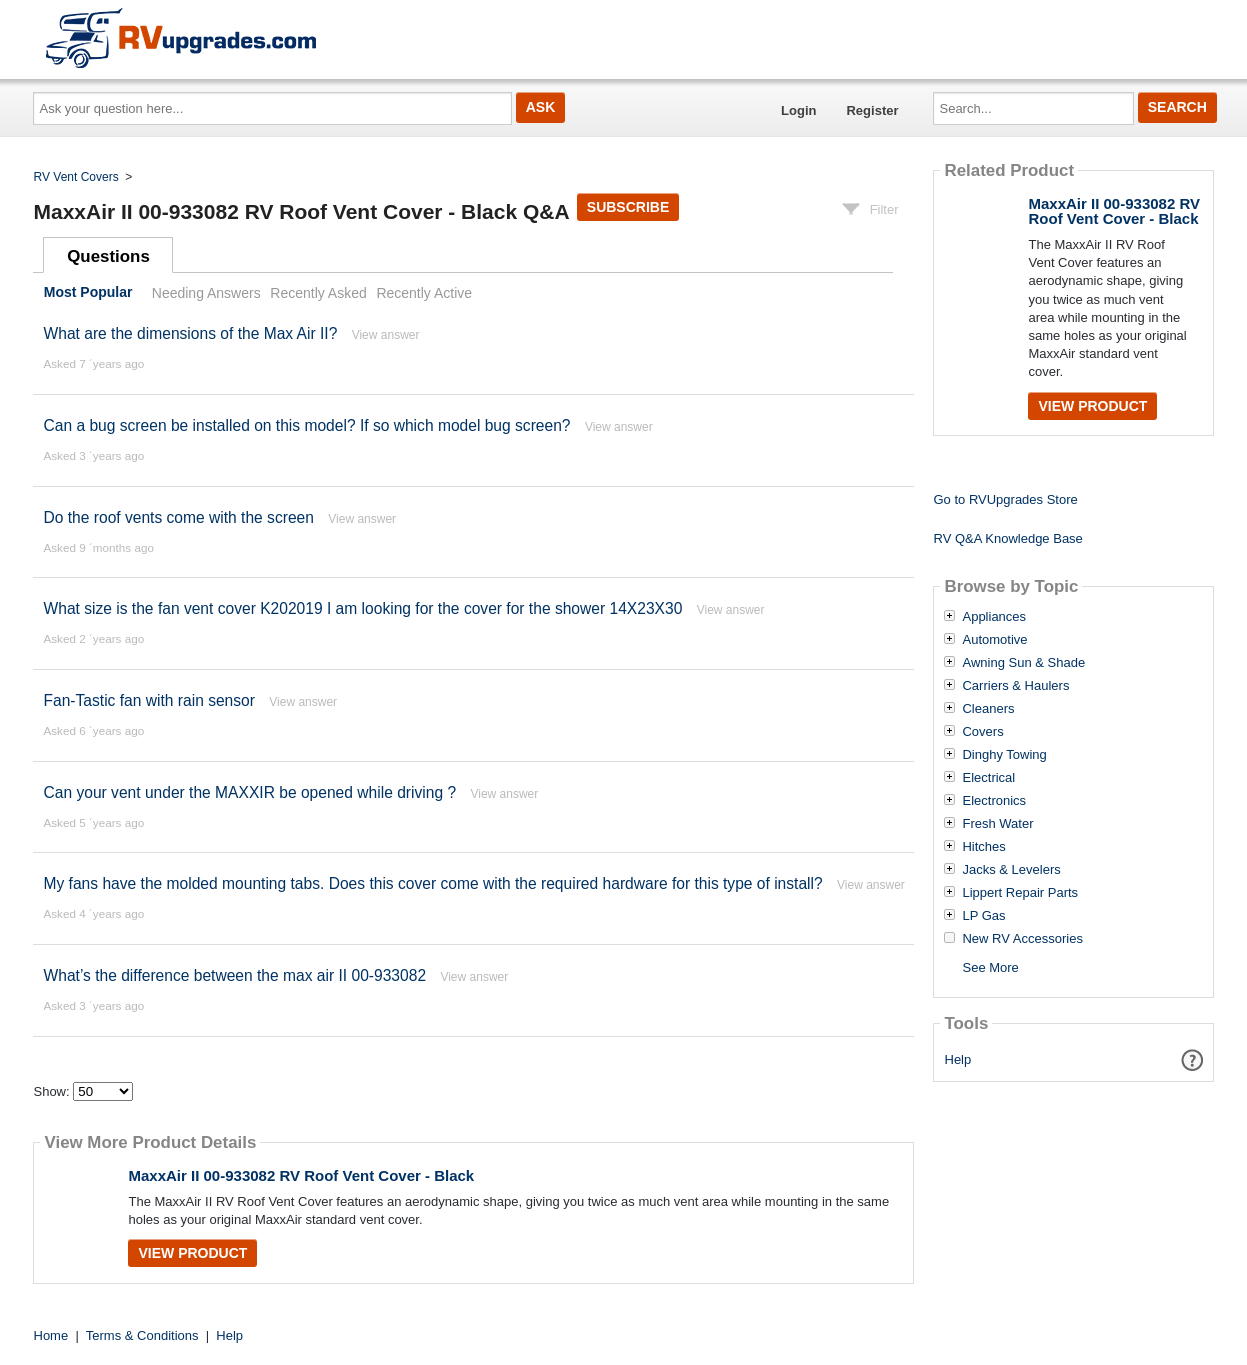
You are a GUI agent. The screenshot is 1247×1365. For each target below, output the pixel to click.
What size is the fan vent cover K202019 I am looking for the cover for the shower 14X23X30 (362, 608)
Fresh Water (997, 824)
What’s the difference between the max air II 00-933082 (234, 975)
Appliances (994, 617)
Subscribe (628, 207)
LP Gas (983, 916)
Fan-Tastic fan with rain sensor (148, 700)
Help (958, 1059)
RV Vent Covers (76, 177)
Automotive (994, 640)
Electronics (994, 801)
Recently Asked (318, 293)
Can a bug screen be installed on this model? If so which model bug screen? (306, 425)
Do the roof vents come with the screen (178, 517)
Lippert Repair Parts (1020, 893)
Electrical (988, 778)
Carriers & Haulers (1015, 686)
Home (51, 1335)
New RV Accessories (1022, 939)
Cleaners (988, 709)
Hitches (983, 847)
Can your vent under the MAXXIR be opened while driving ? (249, 792)
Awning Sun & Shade (1023, 663)
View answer (386, 335)
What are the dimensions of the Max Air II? (190, 333)
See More (990, 967)
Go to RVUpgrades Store (1005, 499)
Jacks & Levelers (1011, 870)
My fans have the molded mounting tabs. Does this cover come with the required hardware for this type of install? (432, 883)
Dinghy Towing (1004, 755)
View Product (192, 1253)
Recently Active (424, 293)
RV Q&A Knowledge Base (1007, 538)
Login (798, 110)
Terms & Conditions (142, 1335)
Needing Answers (206, 293)
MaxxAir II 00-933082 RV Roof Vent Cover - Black (301, 1175)
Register (872, 110)
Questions (108, 256)
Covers (982, 732)
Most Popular (88, 293)
